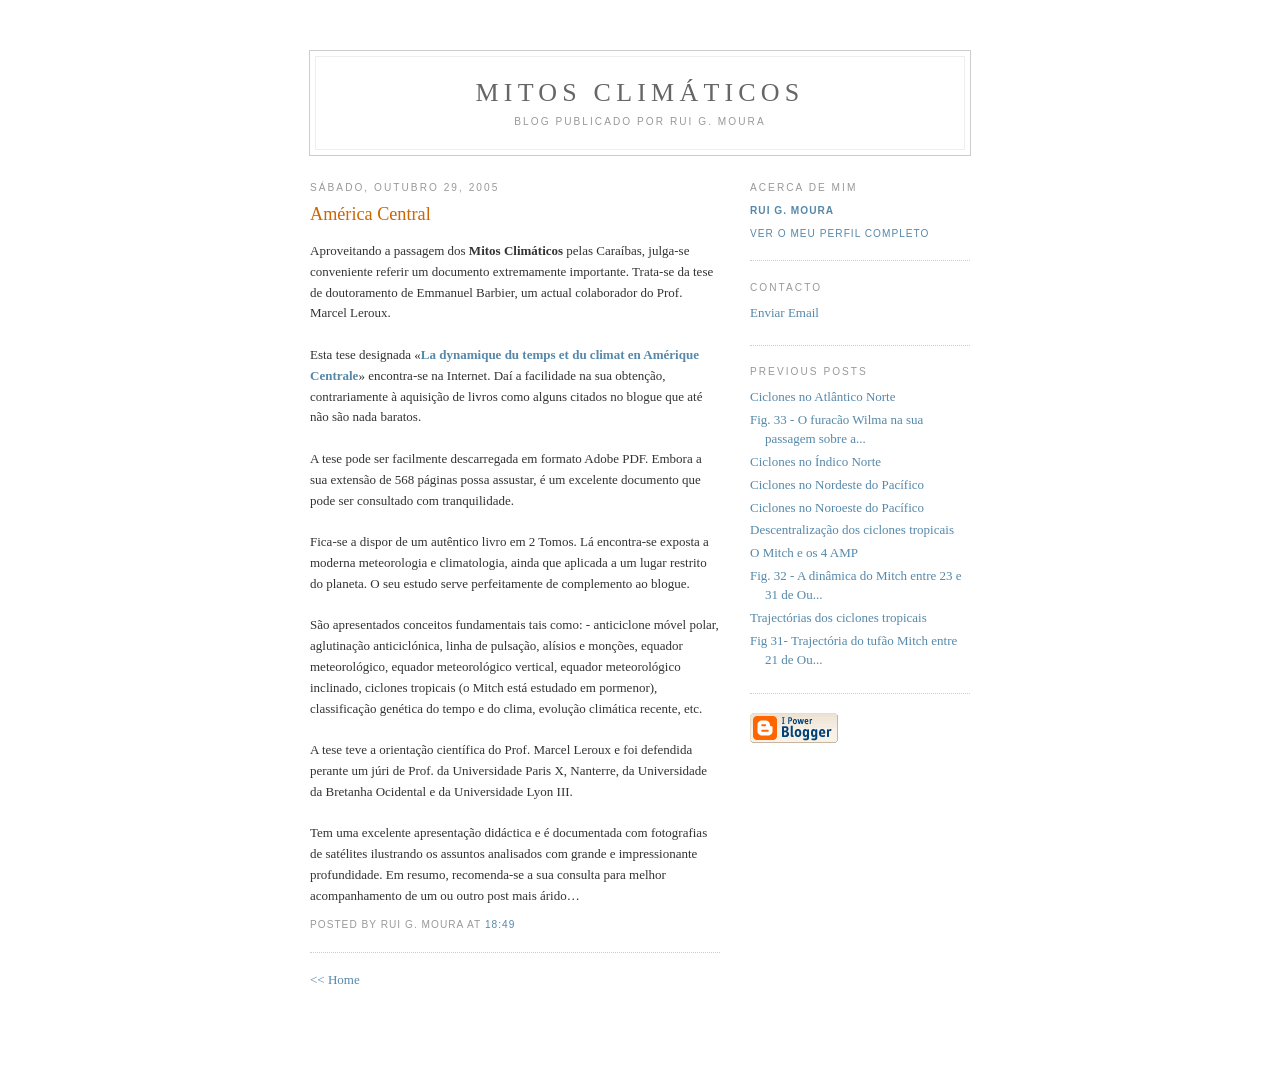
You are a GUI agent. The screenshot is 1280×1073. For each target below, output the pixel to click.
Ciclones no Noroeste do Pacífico (837, 507)
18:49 (500, 924)
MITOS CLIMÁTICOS (639, 92)
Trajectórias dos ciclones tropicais (838, 617)
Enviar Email (784, 312)
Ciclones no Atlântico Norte (823, 396)
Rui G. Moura (792, 210)
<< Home (335, 979)
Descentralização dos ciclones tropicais (852, 529)
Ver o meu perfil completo (840, 233)
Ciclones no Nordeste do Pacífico (837, 484)
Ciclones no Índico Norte (815, 461)
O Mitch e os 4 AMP (804, 552)
